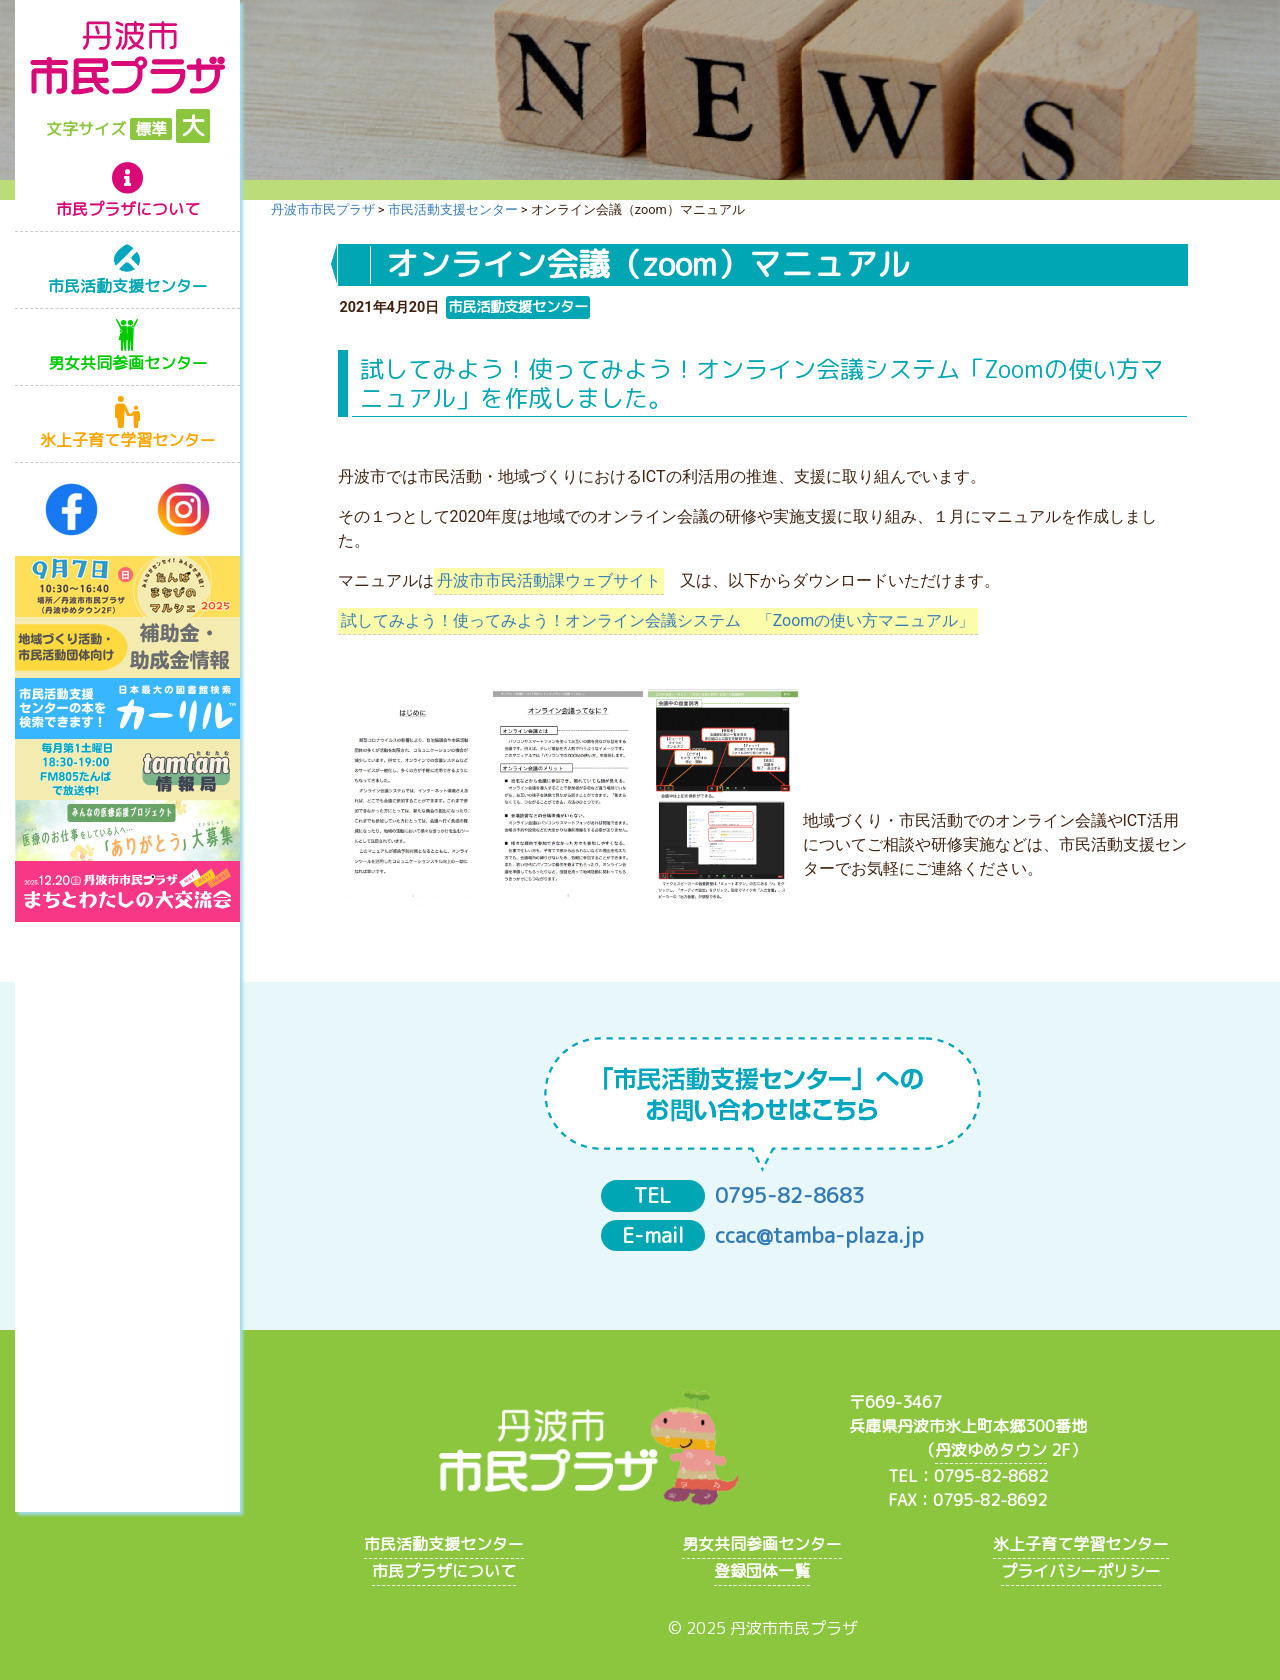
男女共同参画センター (128, 363)
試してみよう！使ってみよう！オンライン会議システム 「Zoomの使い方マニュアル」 (658, 620)
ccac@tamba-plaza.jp (819, 1235)
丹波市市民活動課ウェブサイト (549, 580)
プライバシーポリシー (1081, 1571)
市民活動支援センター (128, 286)
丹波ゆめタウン (991, 1450)
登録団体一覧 (762, 1571)
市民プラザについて (128, 209)
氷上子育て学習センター (128, 440)
